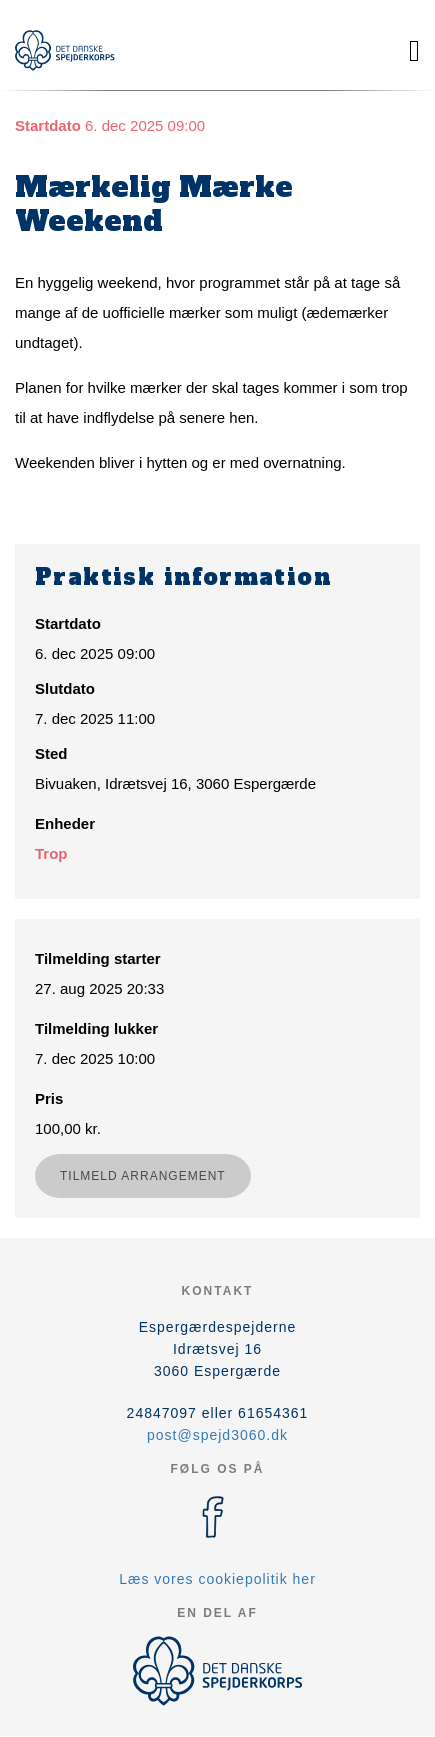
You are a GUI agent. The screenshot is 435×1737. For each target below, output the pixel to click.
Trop (51, 853)
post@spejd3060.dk (217, 1435)
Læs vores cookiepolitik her (217, 1579)
